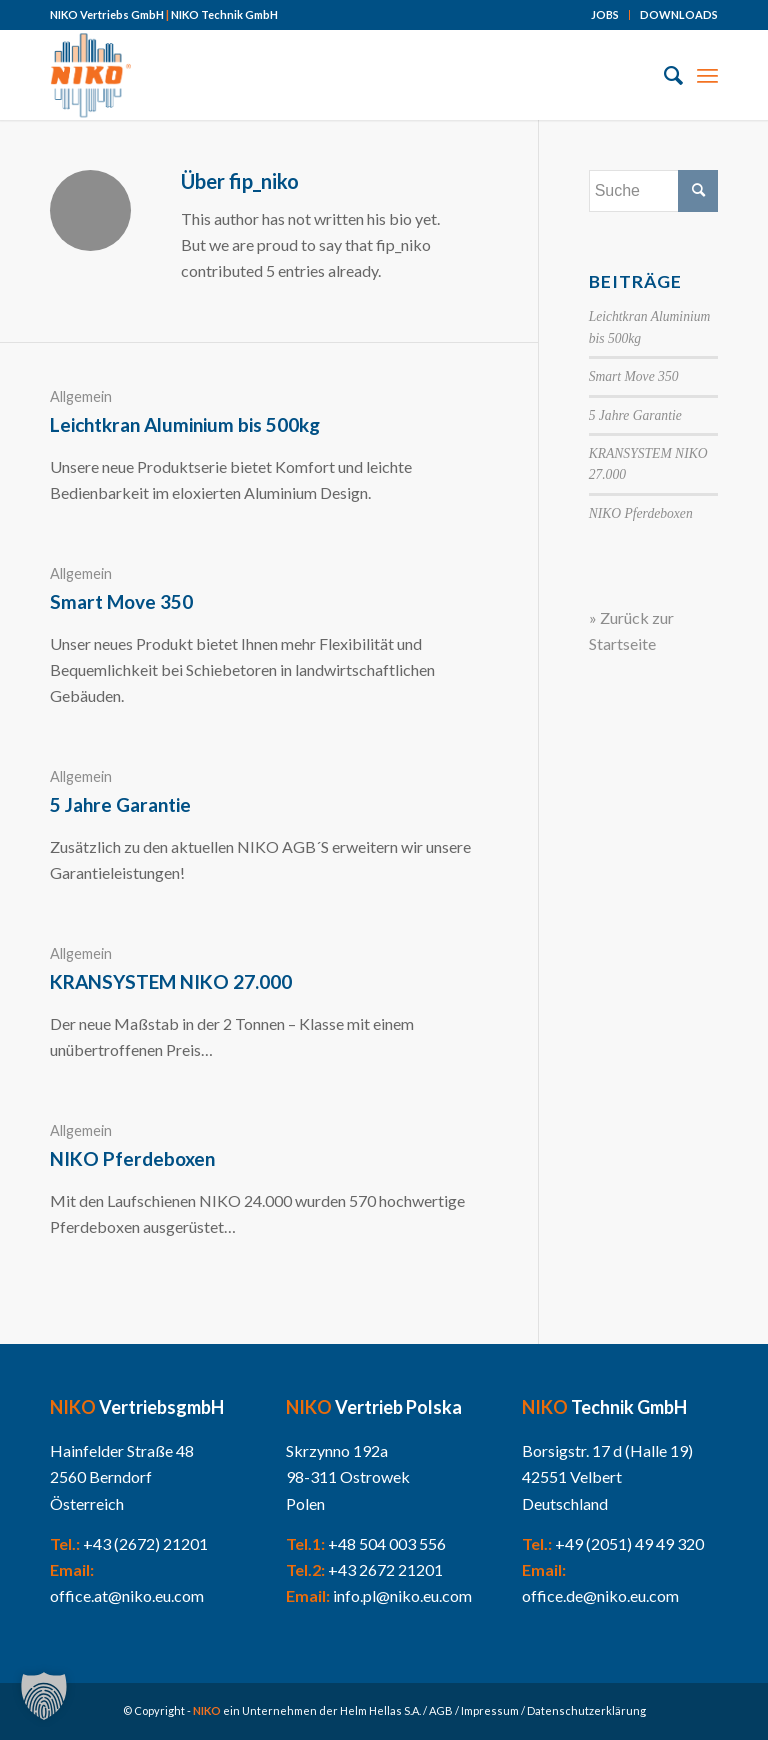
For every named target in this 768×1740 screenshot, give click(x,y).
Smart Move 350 (121, 601)
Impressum (490, 1710)
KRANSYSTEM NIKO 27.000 (171, 981)
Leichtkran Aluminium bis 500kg (185, 424)
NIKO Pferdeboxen (132, 1158)
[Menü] (707, 75)
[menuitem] (605, 15)
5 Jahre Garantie (120, 804)
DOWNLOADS (679, 14)
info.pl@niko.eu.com (402, 1595)
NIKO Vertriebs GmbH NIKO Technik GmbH (164, 14)
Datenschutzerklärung (586, 1710)
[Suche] (663, 75)
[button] (44, 1696)
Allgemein (81, 396)
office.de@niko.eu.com (600, 1595)
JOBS (605, 14)
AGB (441, 1710)
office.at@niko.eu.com (127, 1595)
